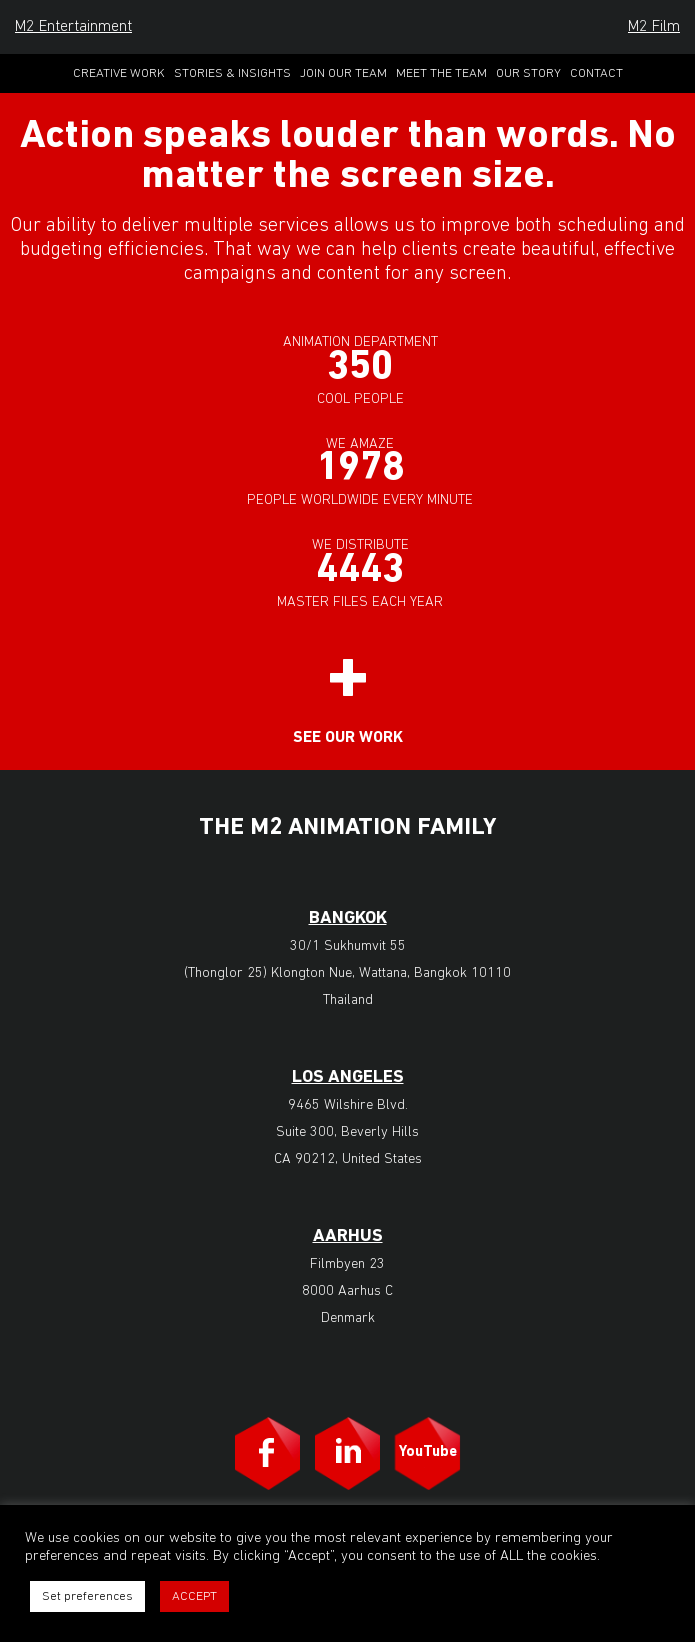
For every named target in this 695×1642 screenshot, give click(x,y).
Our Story (528, 73)
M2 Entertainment (73, 27)
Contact (596, 73)
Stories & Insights (232, 73)
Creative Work (119, 73)
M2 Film (654, 27)
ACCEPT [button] (194, 1596)
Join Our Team (343, 73)
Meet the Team (441, 73)
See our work (348, 738)
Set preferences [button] (87, 1596)
